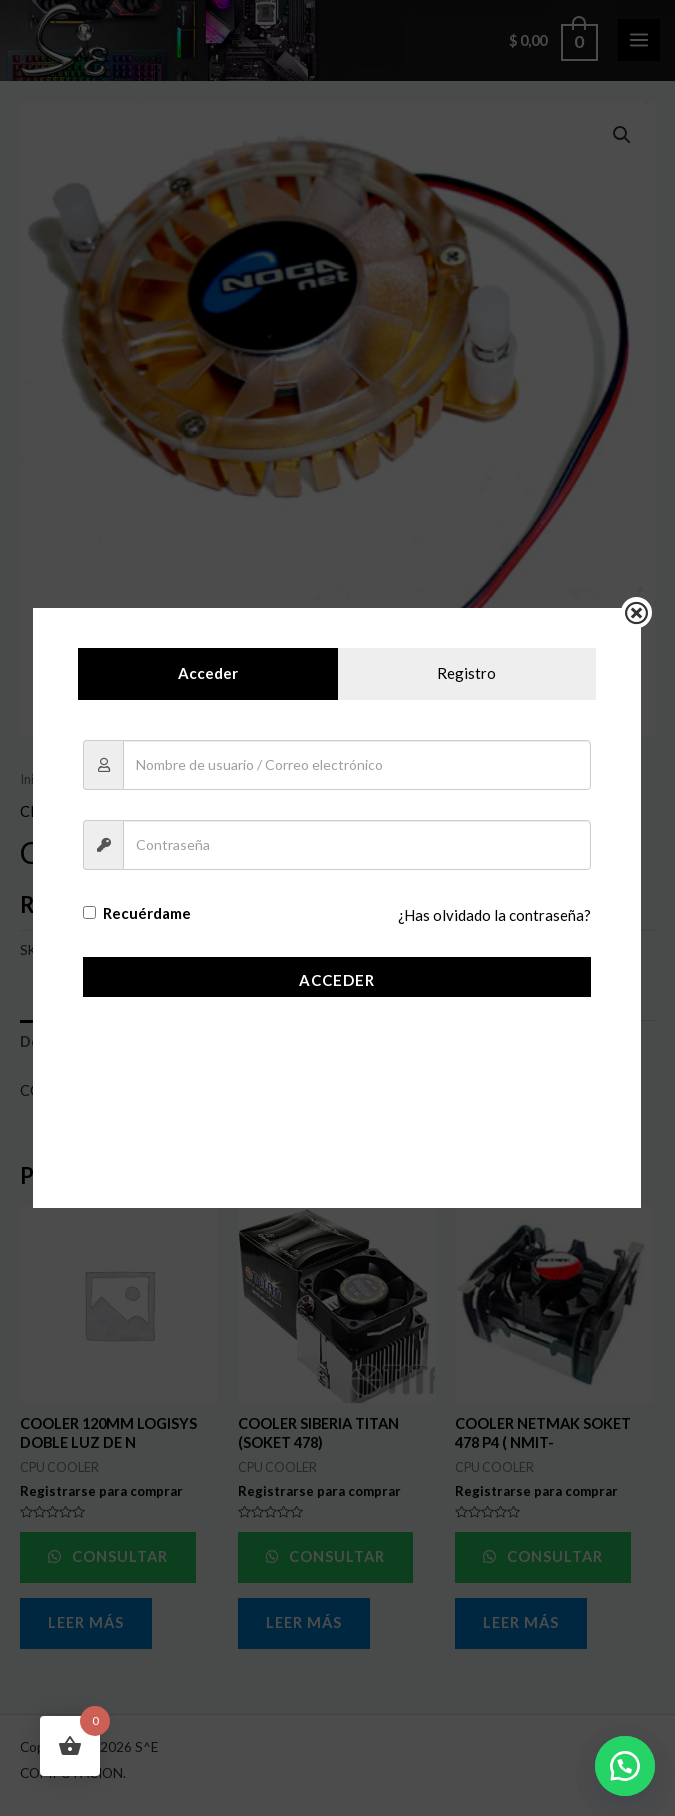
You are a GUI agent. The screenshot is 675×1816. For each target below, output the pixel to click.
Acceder (337, 980)
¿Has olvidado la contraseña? (496, 916)
